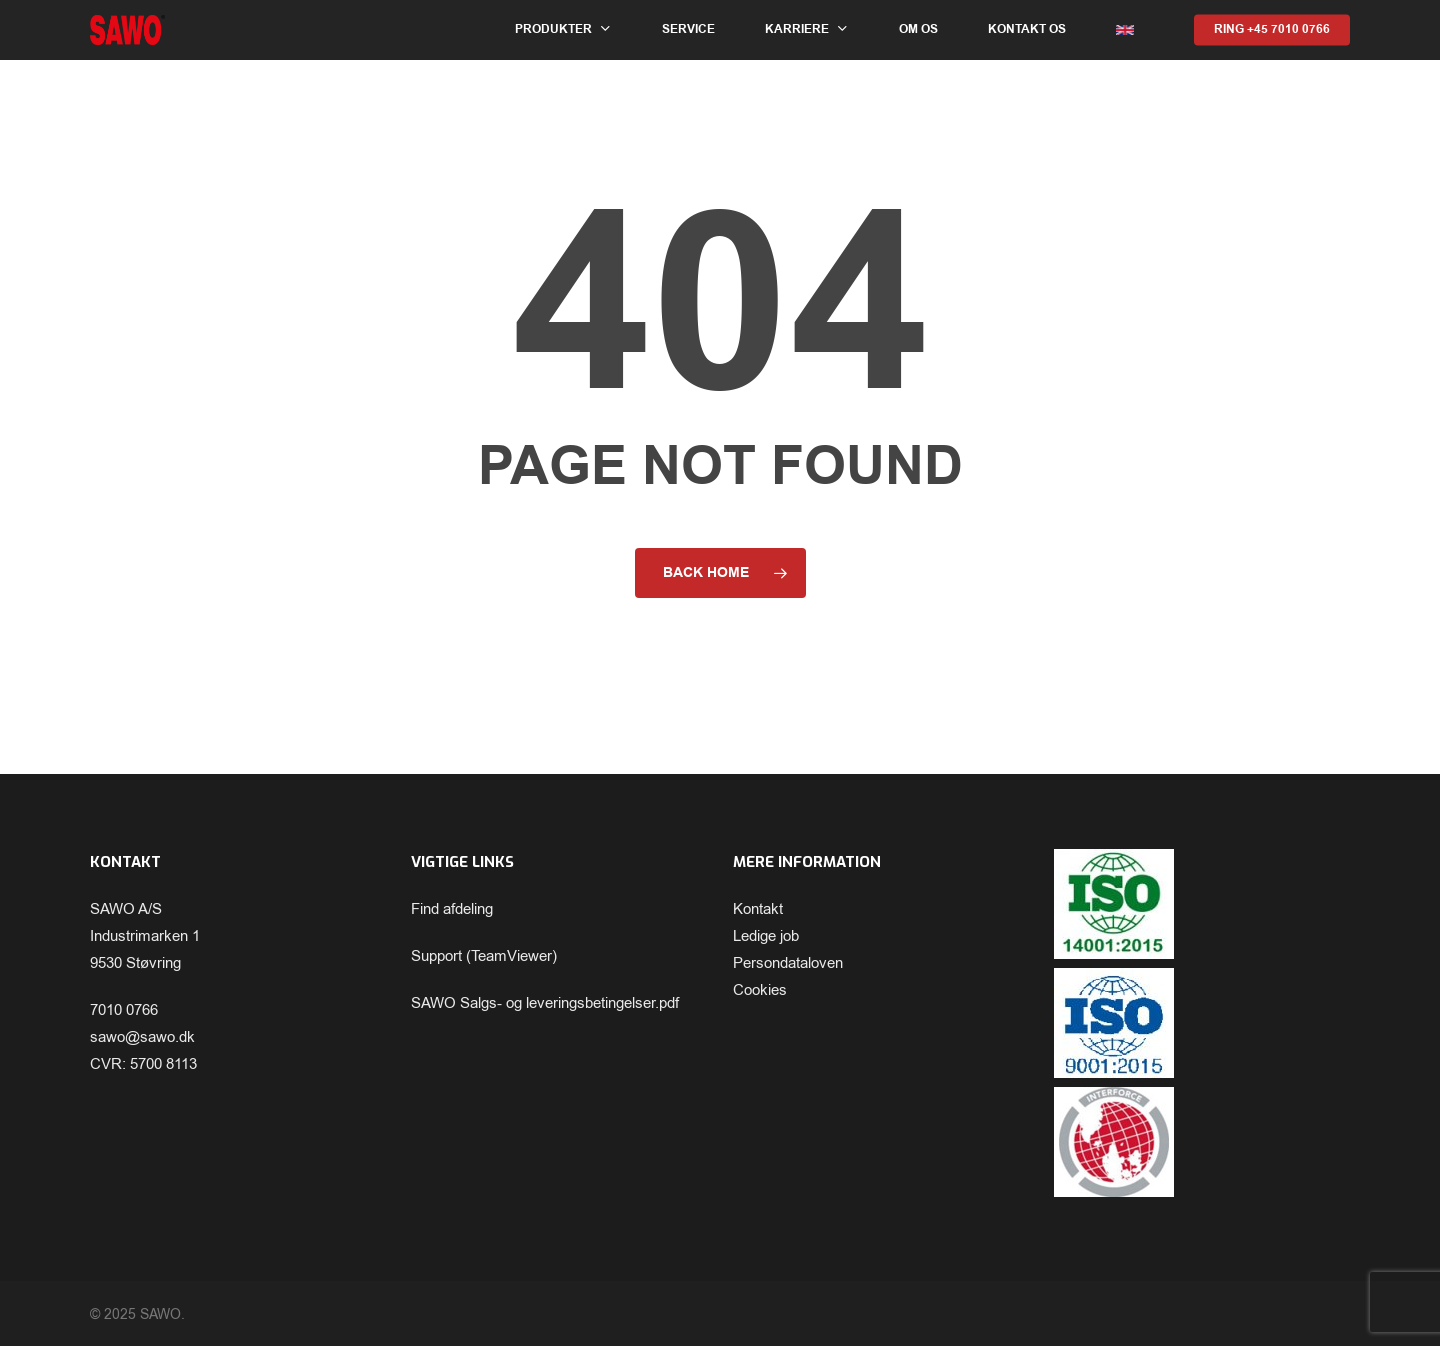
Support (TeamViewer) (484, 956)
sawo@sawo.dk (142, 1037)
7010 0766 (124, 1010)
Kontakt (758, 909)
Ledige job (766, 936)
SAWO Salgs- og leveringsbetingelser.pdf (545, 1003)
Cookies (760, 990)
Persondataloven (788, 963)
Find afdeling (452, 909)
